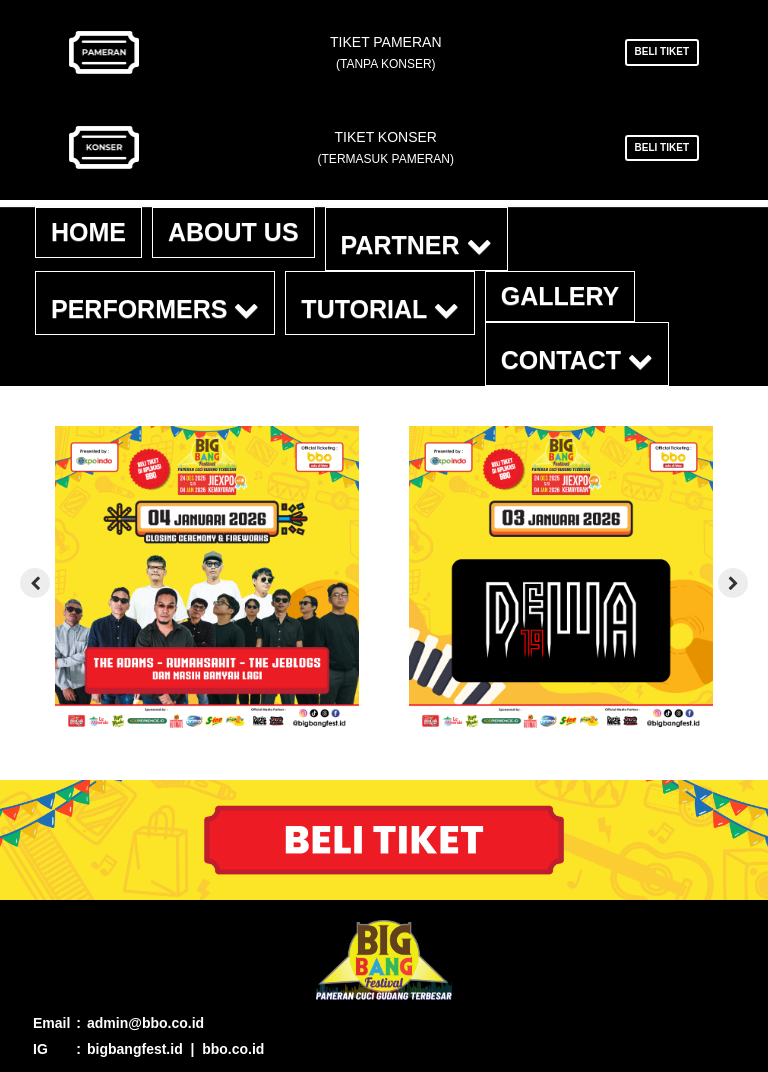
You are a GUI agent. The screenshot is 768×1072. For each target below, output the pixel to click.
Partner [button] (416, 245)
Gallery (560, 296)
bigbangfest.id (135, 1049)
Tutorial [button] (379, 309)
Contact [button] (577, 360)
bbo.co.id (233, 1049)
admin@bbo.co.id (145, 1023)
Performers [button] (155, 309)
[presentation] (35, 583)
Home (88, 232)
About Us (233, 232)
